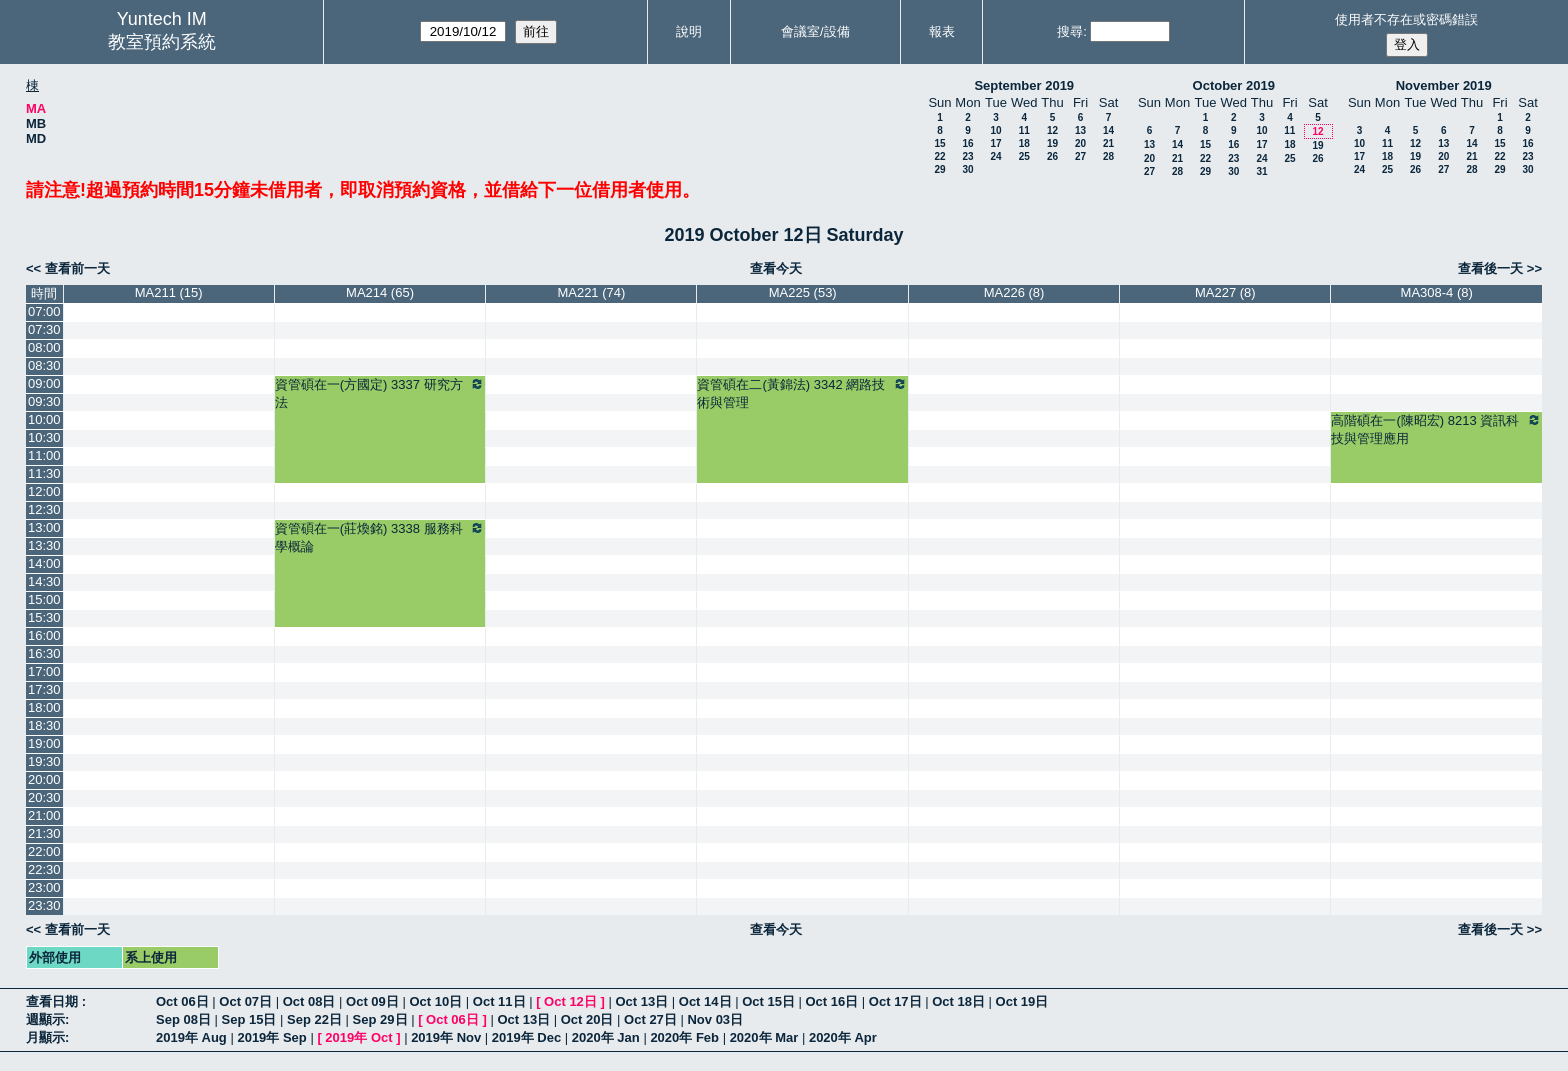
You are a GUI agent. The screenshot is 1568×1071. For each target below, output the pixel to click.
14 (1108, 130)
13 (1080, 130)
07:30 (44, 329)
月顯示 (45, 1037)
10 (995, 130)
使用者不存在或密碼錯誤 (1406, 19)
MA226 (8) (1014, 292)
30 (967, 169)
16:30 (44, 653)
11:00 (44, 455)
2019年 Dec (526, 1037)
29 (939, 169)
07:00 (44, 311)
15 (939, 143)
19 (1052, 143)
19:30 (44, 761)
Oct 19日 (1022, 1001)
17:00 (44, 671)
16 (967, 143)
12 (1052, 130)
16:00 (44, 635)
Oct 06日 (182, 1001)
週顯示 (45, 1019)
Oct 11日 (499, 1001)
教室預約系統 (162, 42)
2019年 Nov (446, 1037)
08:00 (44, 347)
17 (995, 143)
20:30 (44, 797)
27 (1080, 156)
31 (1261, 171)
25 (1024, 156)
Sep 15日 (249, 1019)
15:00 (44, 599)
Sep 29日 (380, 1019)
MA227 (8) (1225, 292)
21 (1108, 143)
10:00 (44, 419)
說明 (689, 31)
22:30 (44, 869)
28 (1108, 156)
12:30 (44, 509)
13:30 (44, 545)
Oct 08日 (309, 1001)
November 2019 (1444, 85)
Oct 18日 (958, 1001)
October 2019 (1234, 85)
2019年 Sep (271, 1037)
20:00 (44, 779)
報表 (942, 31)
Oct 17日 (895, 1001)
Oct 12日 (570, 1001)
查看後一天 (1490, 268)
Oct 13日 (641, 1001)
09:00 (44, 383)
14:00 (44, 563)
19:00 (44, 743)
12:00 (44, 491)
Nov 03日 (715, 1019)
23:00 (44, 887)
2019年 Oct (358, 1037)
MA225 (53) (803, 292)
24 (995, 156)
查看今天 (776, 268)
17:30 (44, 689)
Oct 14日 (705, 1001)
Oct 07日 (245, 1001)
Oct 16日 (832, 1001)
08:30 (44, 365)
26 (1052, 156)
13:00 (44, 527)
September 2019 (1024, 85)
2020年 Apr (843, 1037)
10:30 (44, 437)
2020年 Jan (606, 1037)
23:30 (44, 905)
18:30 (44, 725)
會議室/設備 (815, 31)
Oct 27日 (650, 1019)
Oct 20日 (587, 1019)
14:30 (44, 581)
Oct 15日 (768, 1001)
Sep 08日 (183, 1019)
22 (939, 156)
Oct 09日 (372, 1001)
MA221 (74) (591, 292)
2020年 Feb (684, 1037)
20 (1080, 143)
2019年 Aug (191, 1037)
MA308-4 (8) (1437, 292)
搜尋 (1070, 31)
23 (967, 156)
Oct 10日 (435, 1001)
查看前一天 (77, 268)
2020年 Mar (764, 1037)
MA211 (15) (169, 292)
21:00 (44, 815)
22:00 (44, 851)
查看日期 (54, 1001)
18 (1024, 143)
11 (1024, 130)
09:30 (44, 401)
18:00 (44, 707)
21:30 (44, 833)
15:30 (44, 617)
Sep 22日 (314, 1019)
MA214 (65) (380, 292)
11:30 (44, 473)
